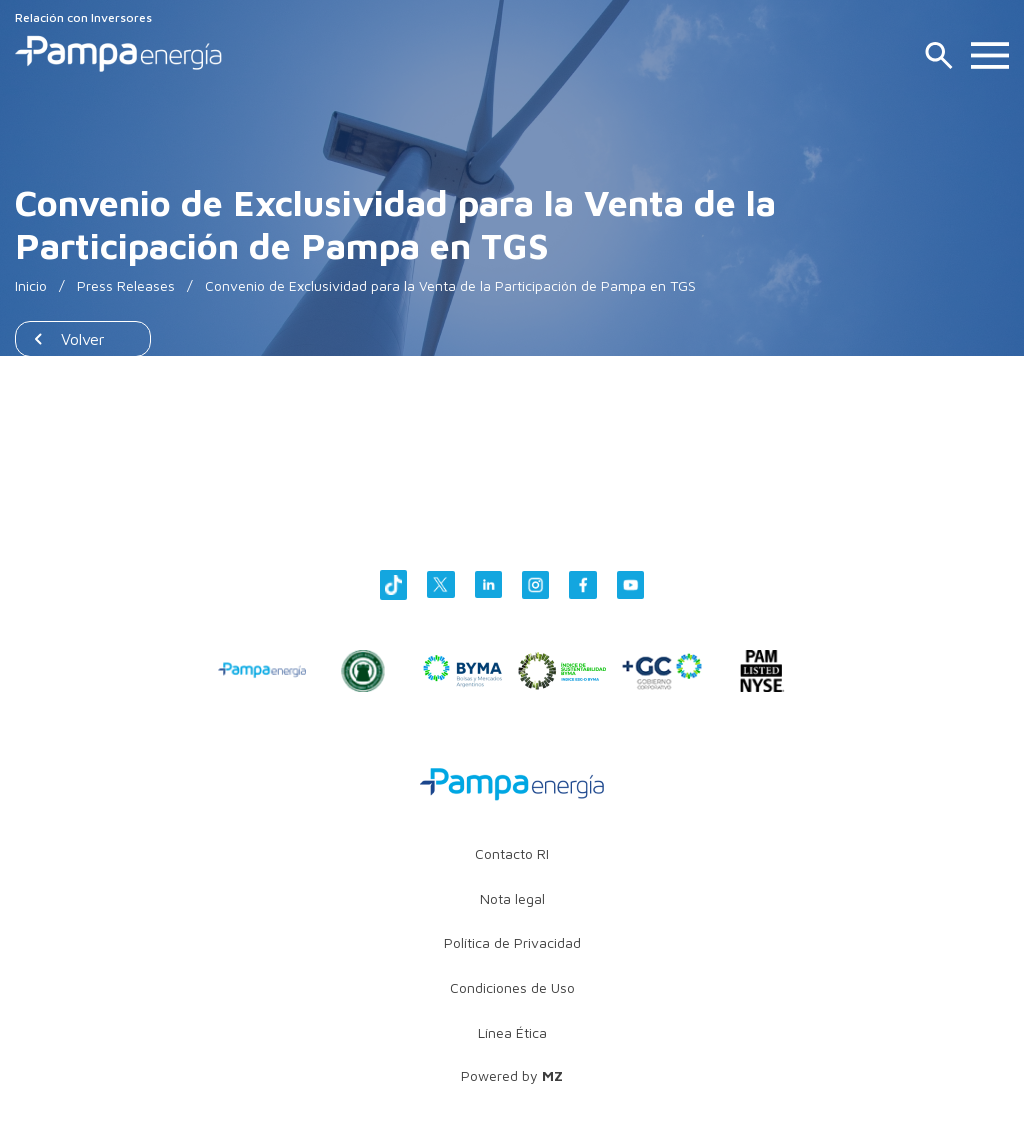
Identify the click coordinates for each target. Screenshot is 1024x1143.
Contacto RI (512, 853)
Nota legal (512, 898)
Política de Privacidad (512, 942)
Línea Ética (512, 1032)
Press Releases (126, 285)
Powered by (512, 1075)
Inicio (31, 285)
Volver (83, 339)
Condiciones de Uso (512, 987)
